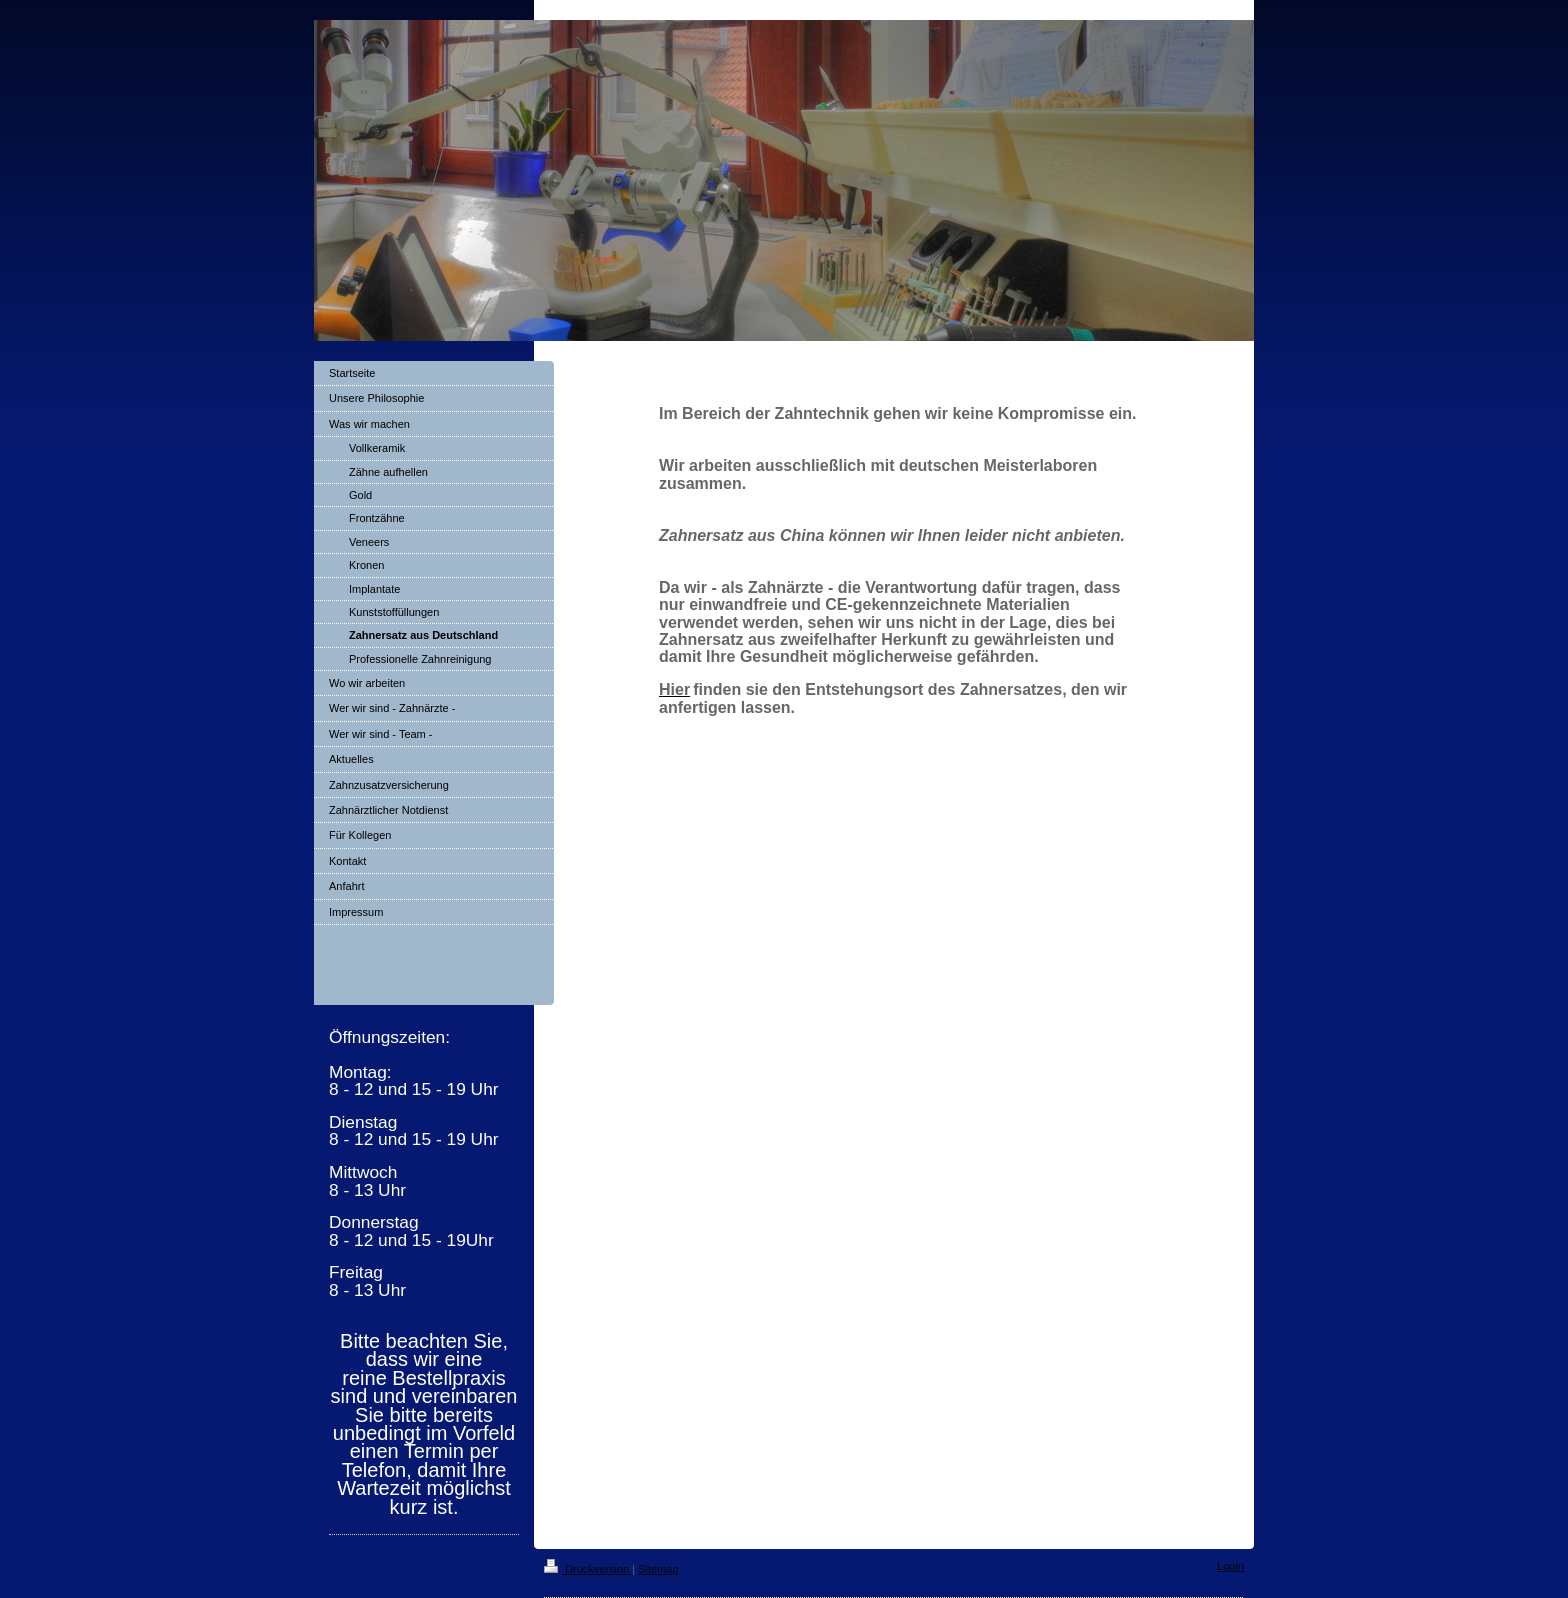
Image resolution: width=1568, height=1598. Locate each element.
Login (1230, 1566)
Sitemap (658, 1569)
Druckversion (588, 1569)
